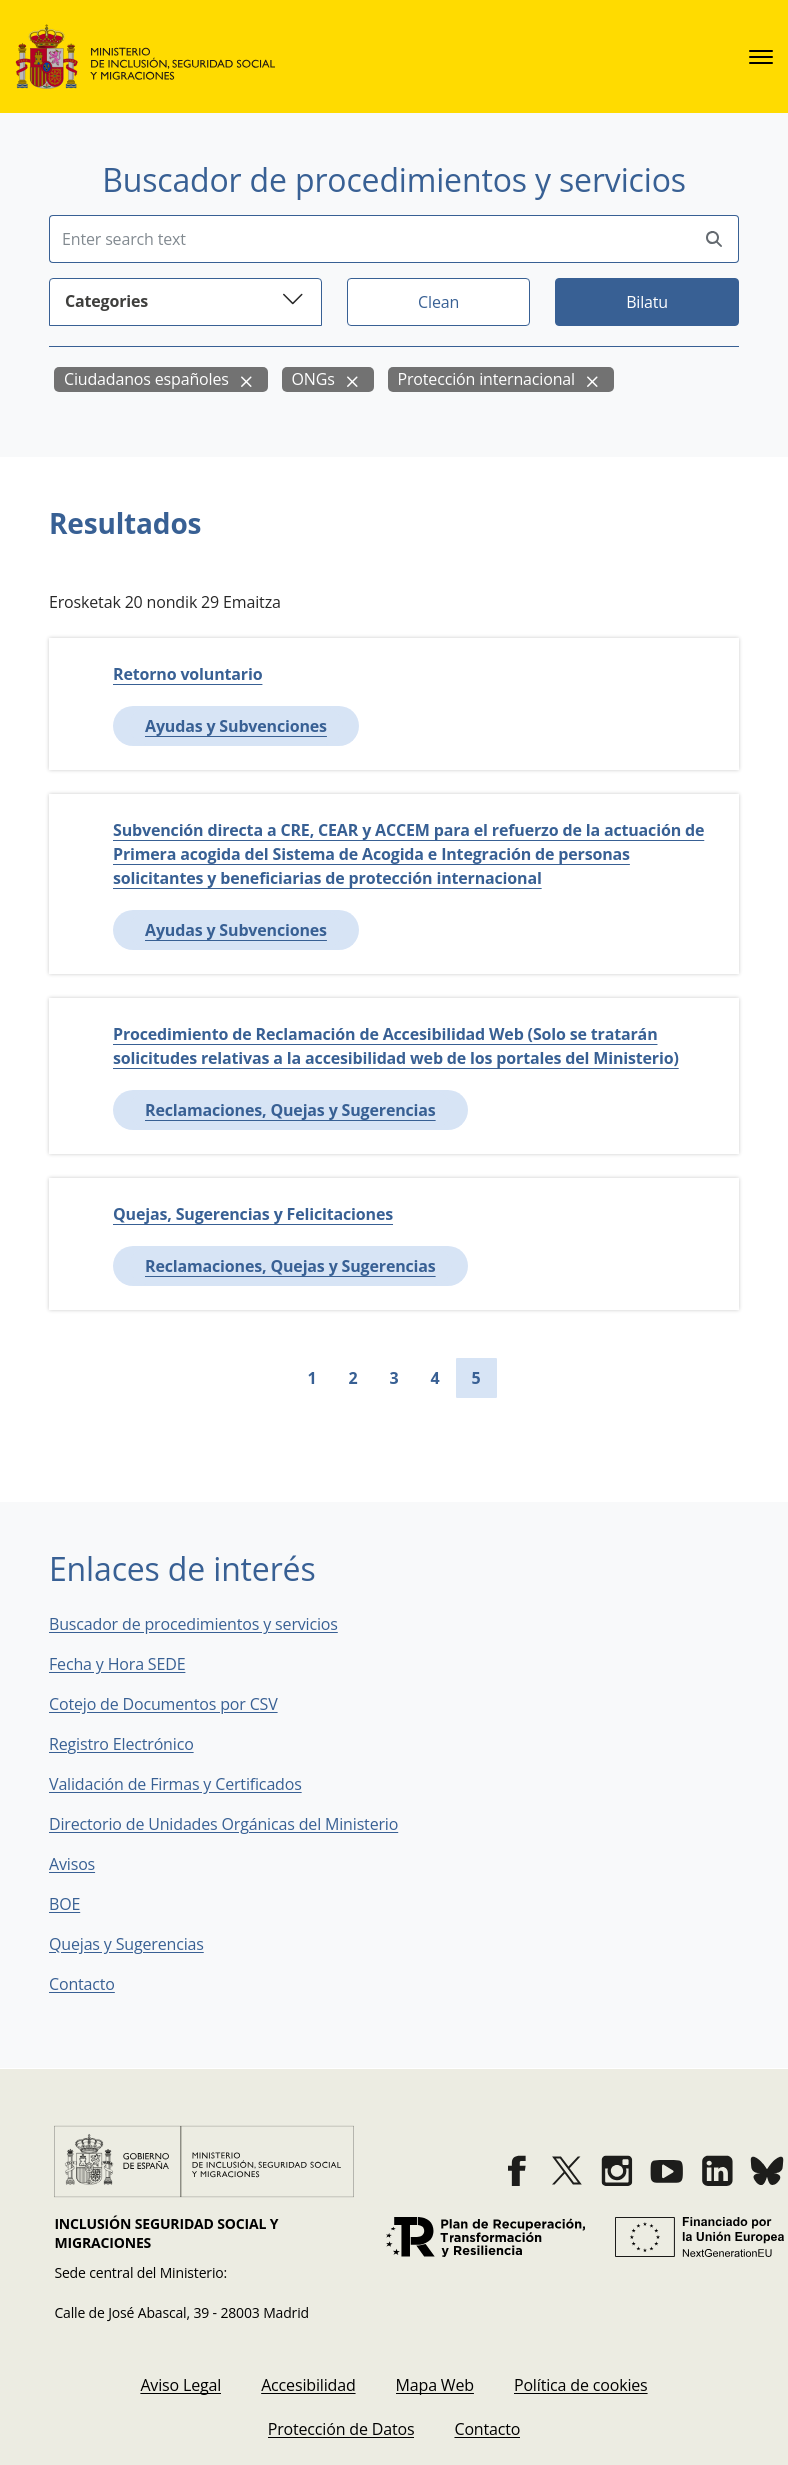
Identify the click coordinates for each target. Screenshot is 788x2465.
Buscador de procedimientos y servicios (193, 1624)
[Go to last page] (545, 1378)
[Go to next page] (513, 1378)
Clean (438, 302)
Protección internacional (486, 379)
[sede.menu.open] (761, 57)
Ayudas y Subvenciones (236, 726)
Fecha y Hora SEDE (117, 1664)
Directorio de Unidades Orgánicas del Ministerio (223, 1824)
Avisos (72, 1864)
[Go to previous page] (276, 1378)
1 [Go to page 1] (312, 1378)
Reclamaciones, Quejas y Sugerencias (290, 1110)
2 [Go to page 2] (353, 1378)
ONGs (313, 379)
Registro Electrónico (121, 1744)
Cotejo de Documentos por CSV (177, 1704)
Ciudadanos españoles (146, 379)
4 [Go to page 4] (435, 1378)
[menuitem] (180, 2385)
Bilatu (647, 302)
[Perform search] (714, 239)
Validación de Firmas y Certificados (189, 1784)
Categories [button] (185, 299)
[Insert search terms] (369, 239)
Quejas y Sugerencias (126, 1944)
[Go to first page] (244, 1378)
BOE (78, 1904)
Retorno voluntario (187, 674)
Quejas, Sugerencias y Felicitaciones (253, 1214)
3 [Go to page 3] (394, 1378)
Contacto (96, 1984)
